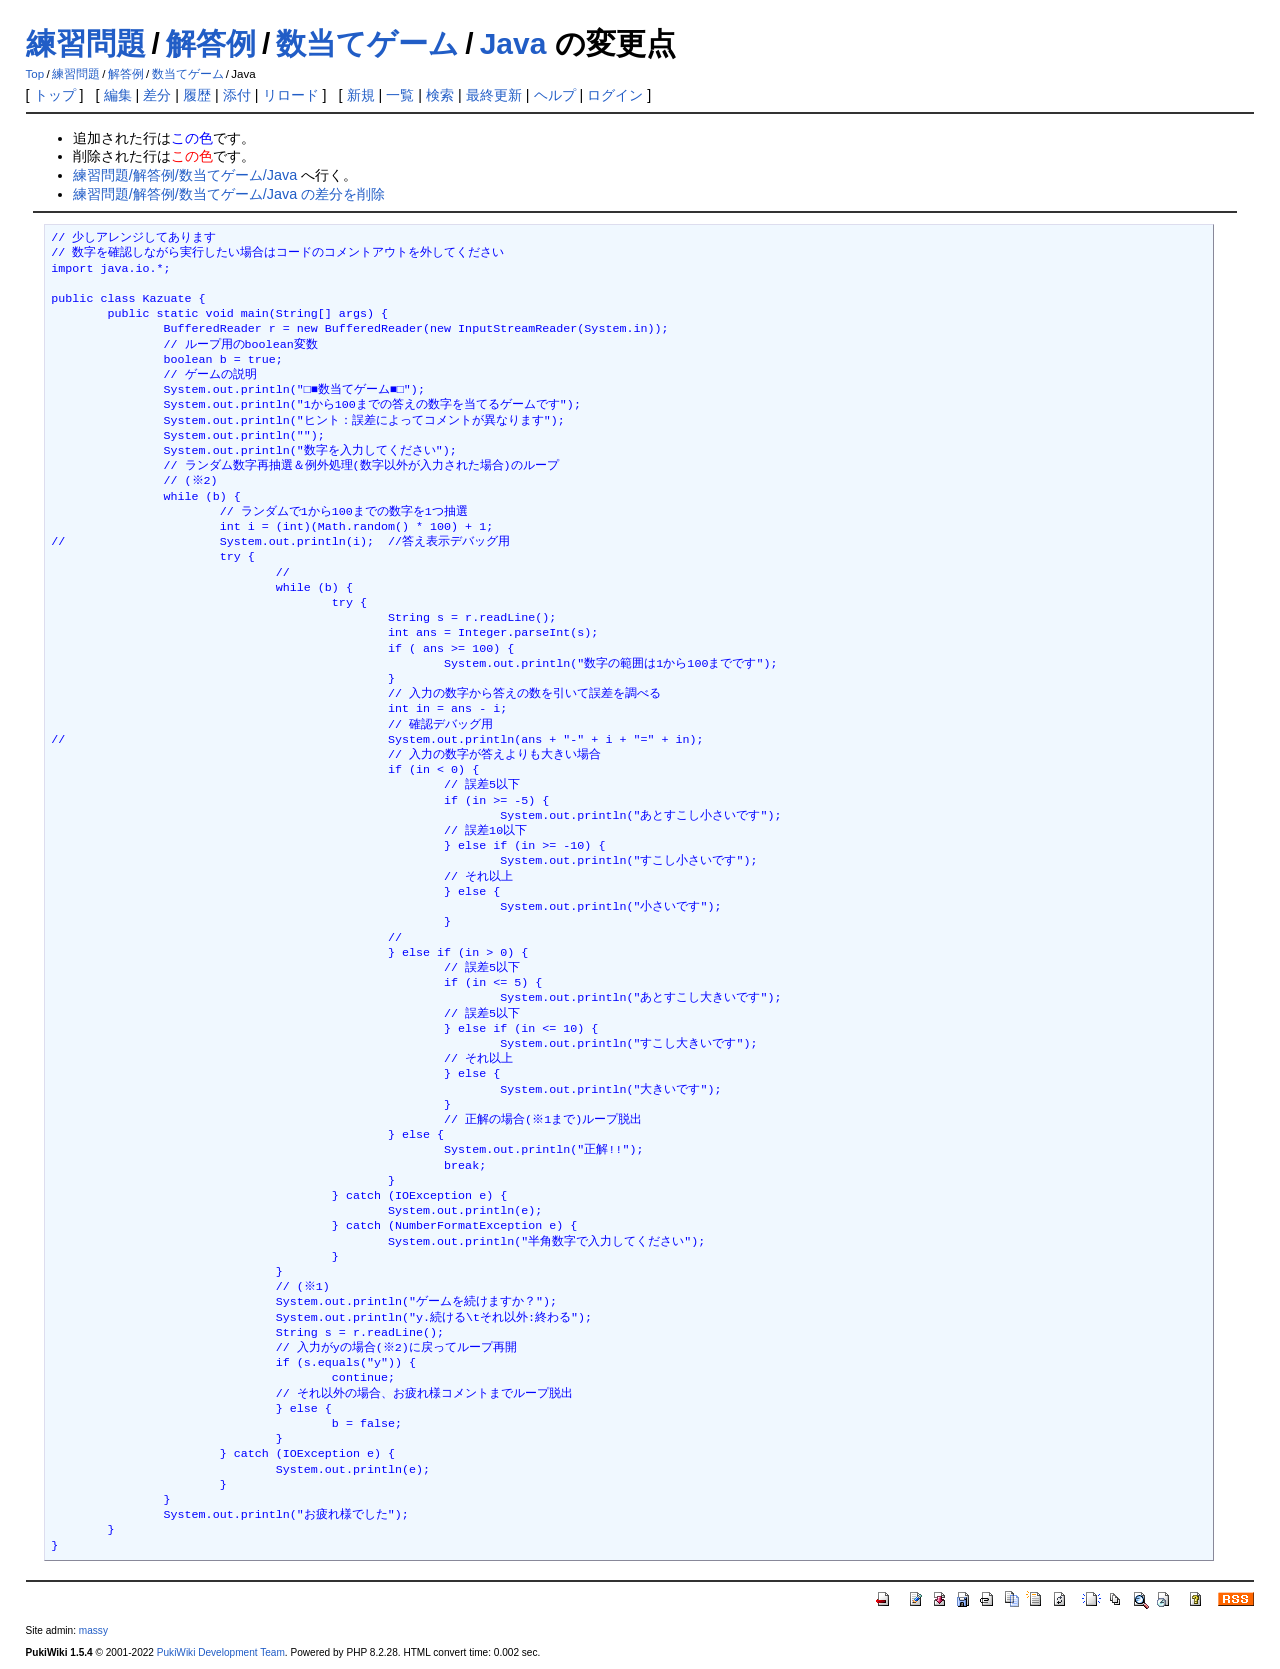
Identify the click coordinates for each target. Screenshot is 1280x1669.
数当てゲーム (367, 43)
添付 (237, 95)
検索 (440, 95)
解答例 (211, 43)
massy (93, 1630)
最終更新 (494, 95)
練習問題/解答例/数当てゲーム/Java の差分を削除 (229, 194)
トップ (55, 95)
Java (513, 43)
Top (35, 74)
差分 (157, 95)
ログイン (615, 95)
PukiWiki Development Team (221, 1652)
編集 (118, 95)
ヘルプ (555, 95)
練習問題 (86, 43)
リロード (291, 95)
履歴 (197, 95)
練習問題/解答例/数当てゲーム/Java (185, 175)
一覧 (400, 95)
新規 (361, 95)
